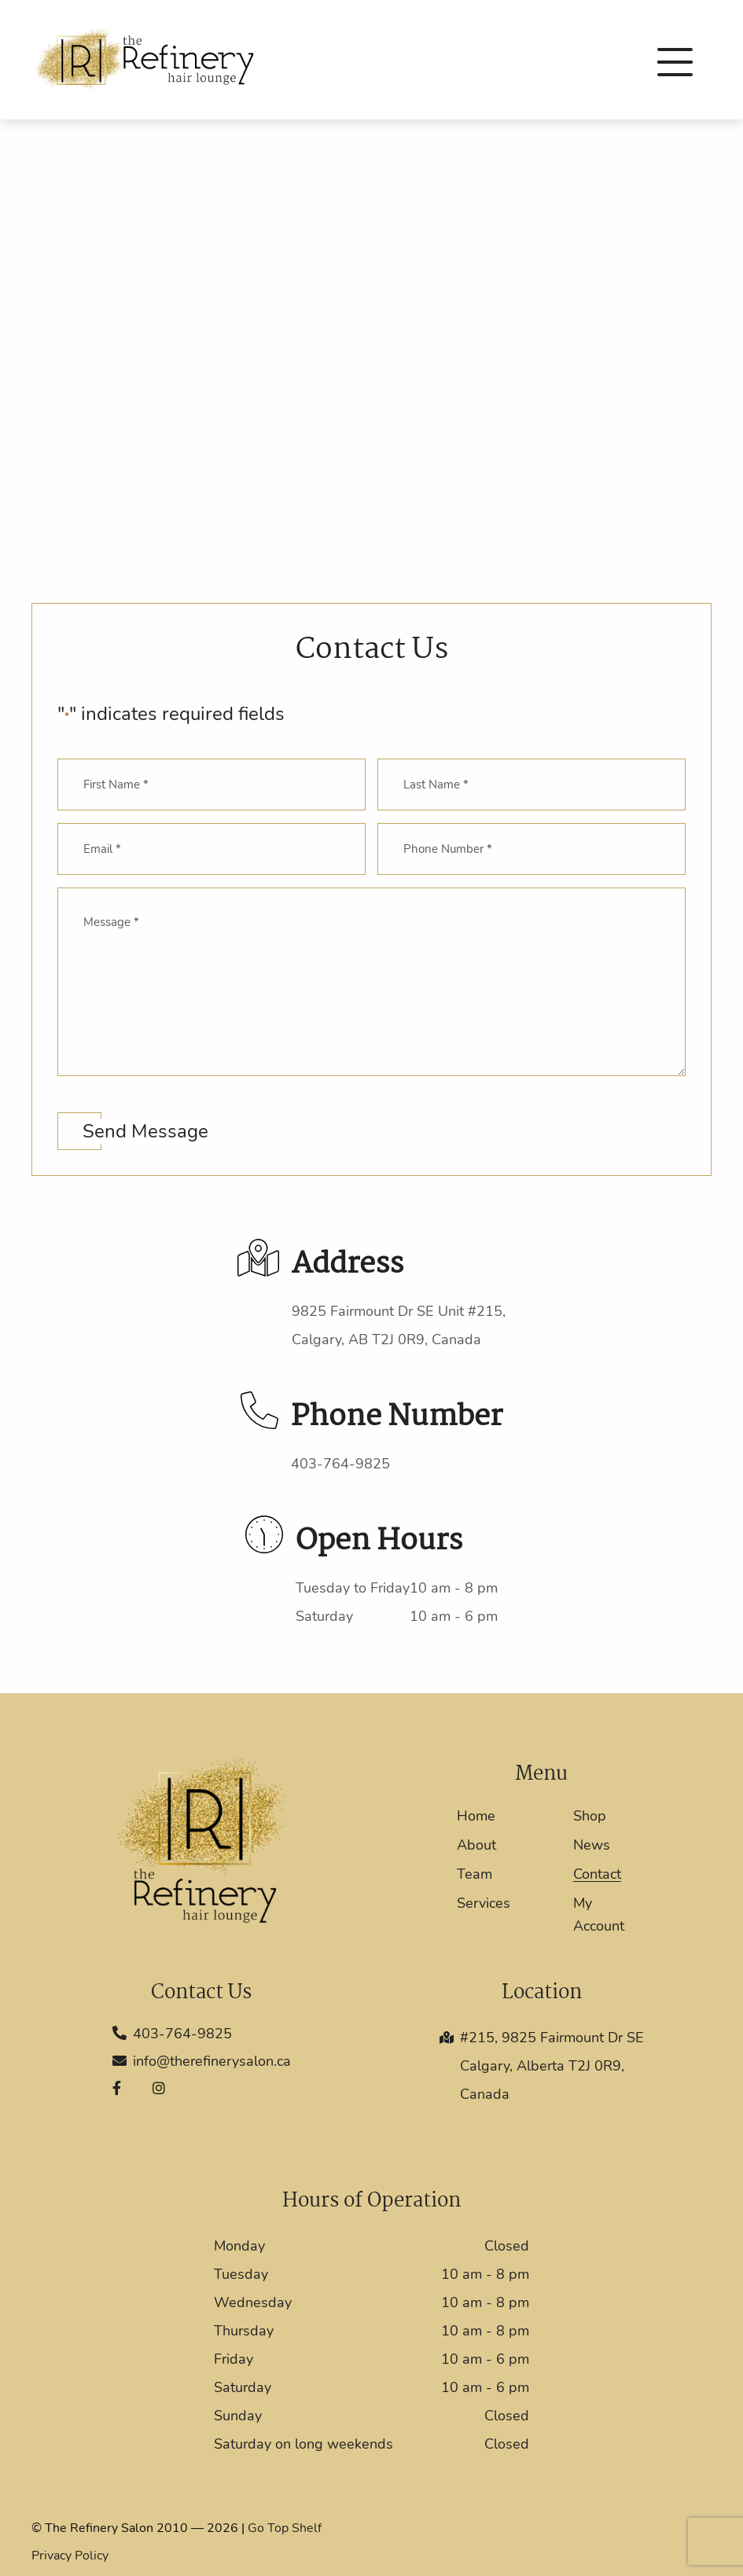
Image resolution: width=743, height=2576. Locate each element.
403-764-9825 (340, 1463)
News (591, 1845)
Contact (597, 1874)
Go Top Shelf (285, 2528)
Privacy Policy (70, 2555)
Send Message (145, 1131)
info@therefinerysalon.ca (201, 2061)
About (476, 1845)
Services (483, 1903)
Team (474, 1874)
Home (476, 1815)
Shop (589, 1815)
